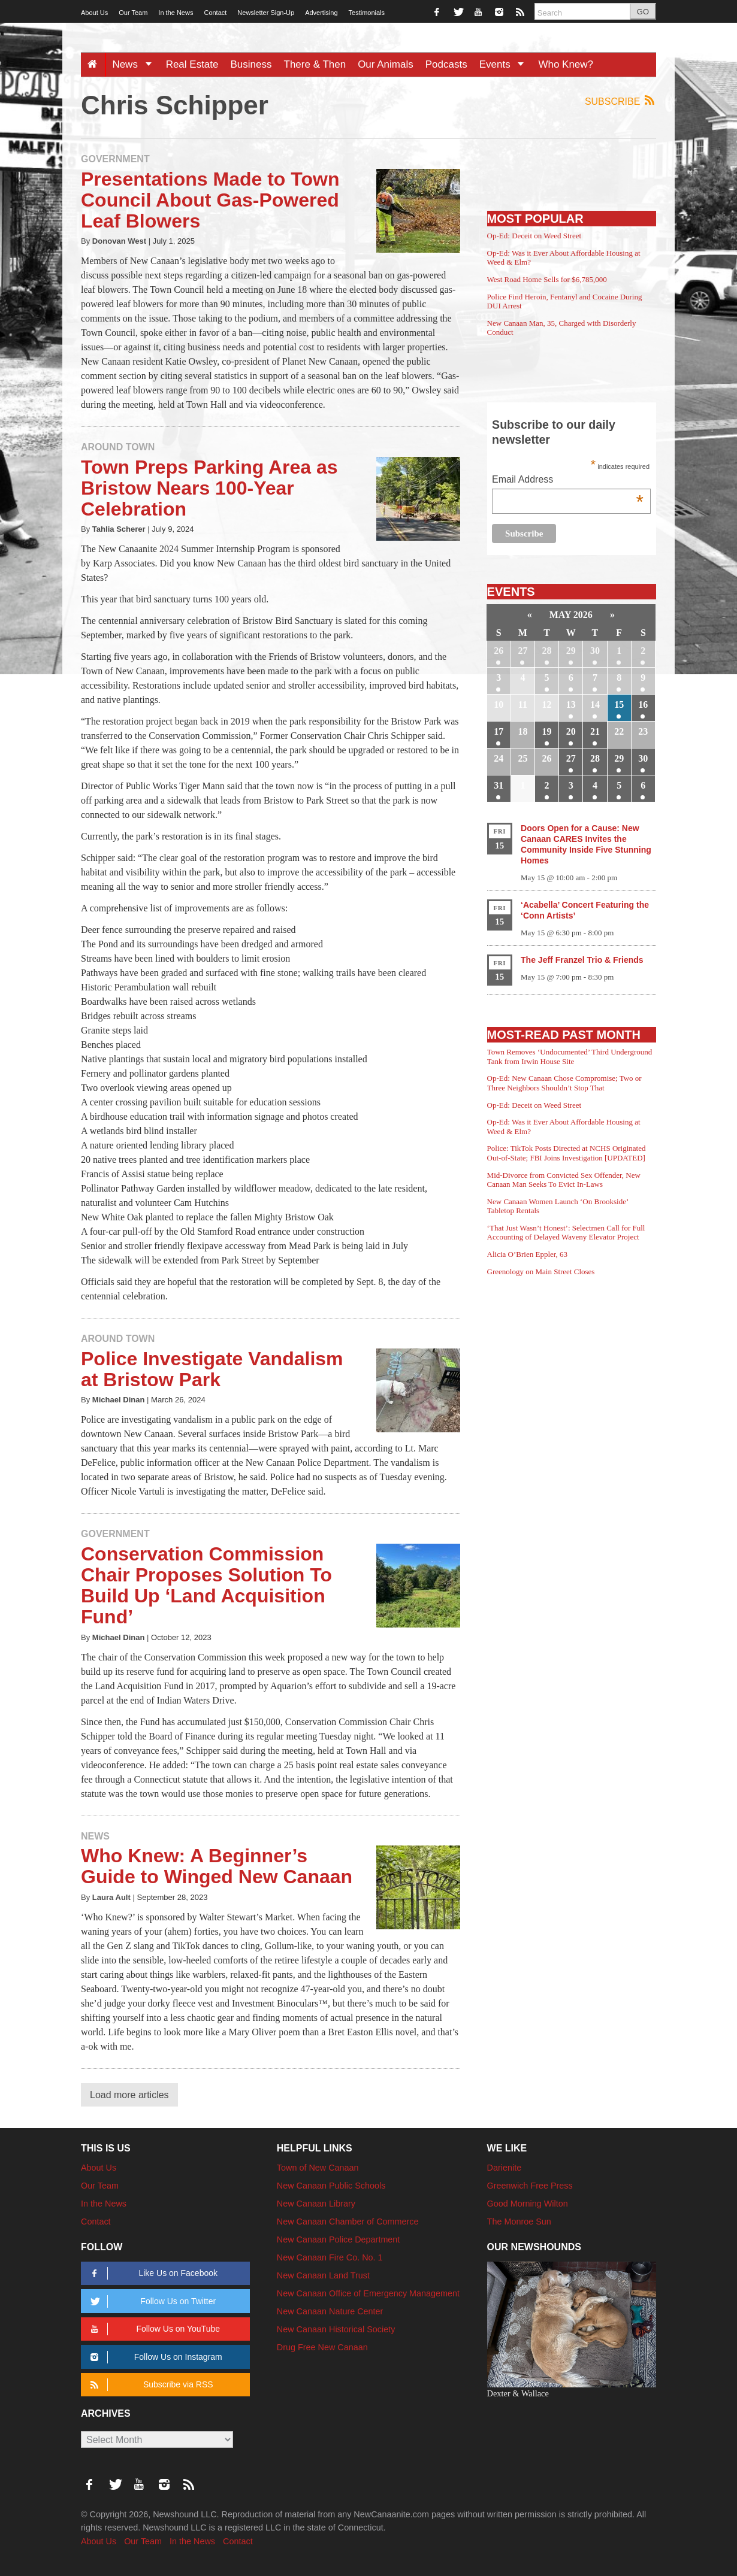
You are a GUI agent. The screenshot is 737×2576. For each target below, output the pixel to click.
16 (643, 704)
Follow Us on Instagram (154, 2357)
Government (115, 159)
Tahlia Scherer (119, 529)
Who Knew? (565, 64)
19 (547, 731)
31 (498, 785)
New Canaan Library (316, 2203)
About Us (94, 12)
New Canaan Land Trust (323, 2275)
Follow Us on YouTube (153, 2329)
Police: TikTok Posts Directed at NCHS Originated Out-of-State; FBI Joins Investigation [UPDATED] (566, 1153)
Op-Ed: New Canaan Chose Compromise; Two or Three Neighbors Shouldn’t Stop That (564, 1083)
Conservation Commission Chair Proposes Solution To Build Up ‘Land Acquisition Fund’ (206, 1585)
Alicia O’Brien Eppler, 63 (527, 1254)
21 (595, 731)
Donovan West (119, 241)
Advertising (321, 12)
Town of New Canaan (318, 2167)
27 (522, 650)
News (135, 64)
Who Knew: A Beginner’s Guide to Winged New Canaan (216, 1866)
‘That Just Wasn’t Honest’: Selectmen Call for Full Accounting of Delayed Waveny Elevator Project (566, 1232)
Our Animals (385, 64)
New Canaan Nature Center (330, 2311)
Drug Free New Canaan (322, 2347)
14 (595, 704)
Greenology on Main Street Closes (541, 1271)
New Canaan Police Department (338, 2239)
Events (506, 64)
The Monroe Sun (519, 2221)
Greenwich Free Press (530, 2185)
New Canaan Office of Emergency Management (368, 2293)
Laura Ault (111, 1897)
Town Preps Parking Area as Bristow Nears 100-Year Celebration (209, 488)
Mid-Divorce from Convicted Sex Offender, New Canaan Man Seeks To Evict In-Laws (564, 1180)
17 (498, 731)
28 (547, 650)
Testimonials (367, 12)
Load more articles (129, 2095)
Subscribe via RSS (149, 2384)
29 (571, 650)
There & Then (315, 64)
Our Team (133, 12)
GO (643, 11)
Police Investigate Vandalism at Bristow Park (212, 1369)
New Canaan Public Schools (331, 2185)
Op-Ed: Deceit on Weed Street (534, 235)
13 (571, 704)
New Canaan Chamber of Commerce (348, 2221)
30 (595, 650)
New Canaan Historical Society (336, 2329)
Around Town (118, 447)
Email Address (568, 480)
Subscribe (620, 101)
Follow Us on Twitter (151, 2301)
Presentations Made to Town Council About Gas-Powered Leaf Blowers (210, 200)
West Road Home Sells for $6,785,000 (547, 279)
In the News (175, 12)
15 (619, 704)
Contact (215, 12)
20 (571, 731)
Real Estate (192, 64)
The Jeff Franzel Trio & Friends (582, 960)
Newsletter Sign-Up (265, 12)
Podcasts (446, 64)
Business (251, 64)
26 (498, 650)
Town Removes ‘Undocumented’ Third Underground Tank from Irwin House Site (570, 1056)
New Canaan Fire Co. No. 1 (330, 2257)
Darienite (504, 2167)
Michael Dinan (118, 1399)
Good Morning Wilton (527, 2203)
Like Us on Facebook (152, 2273)
